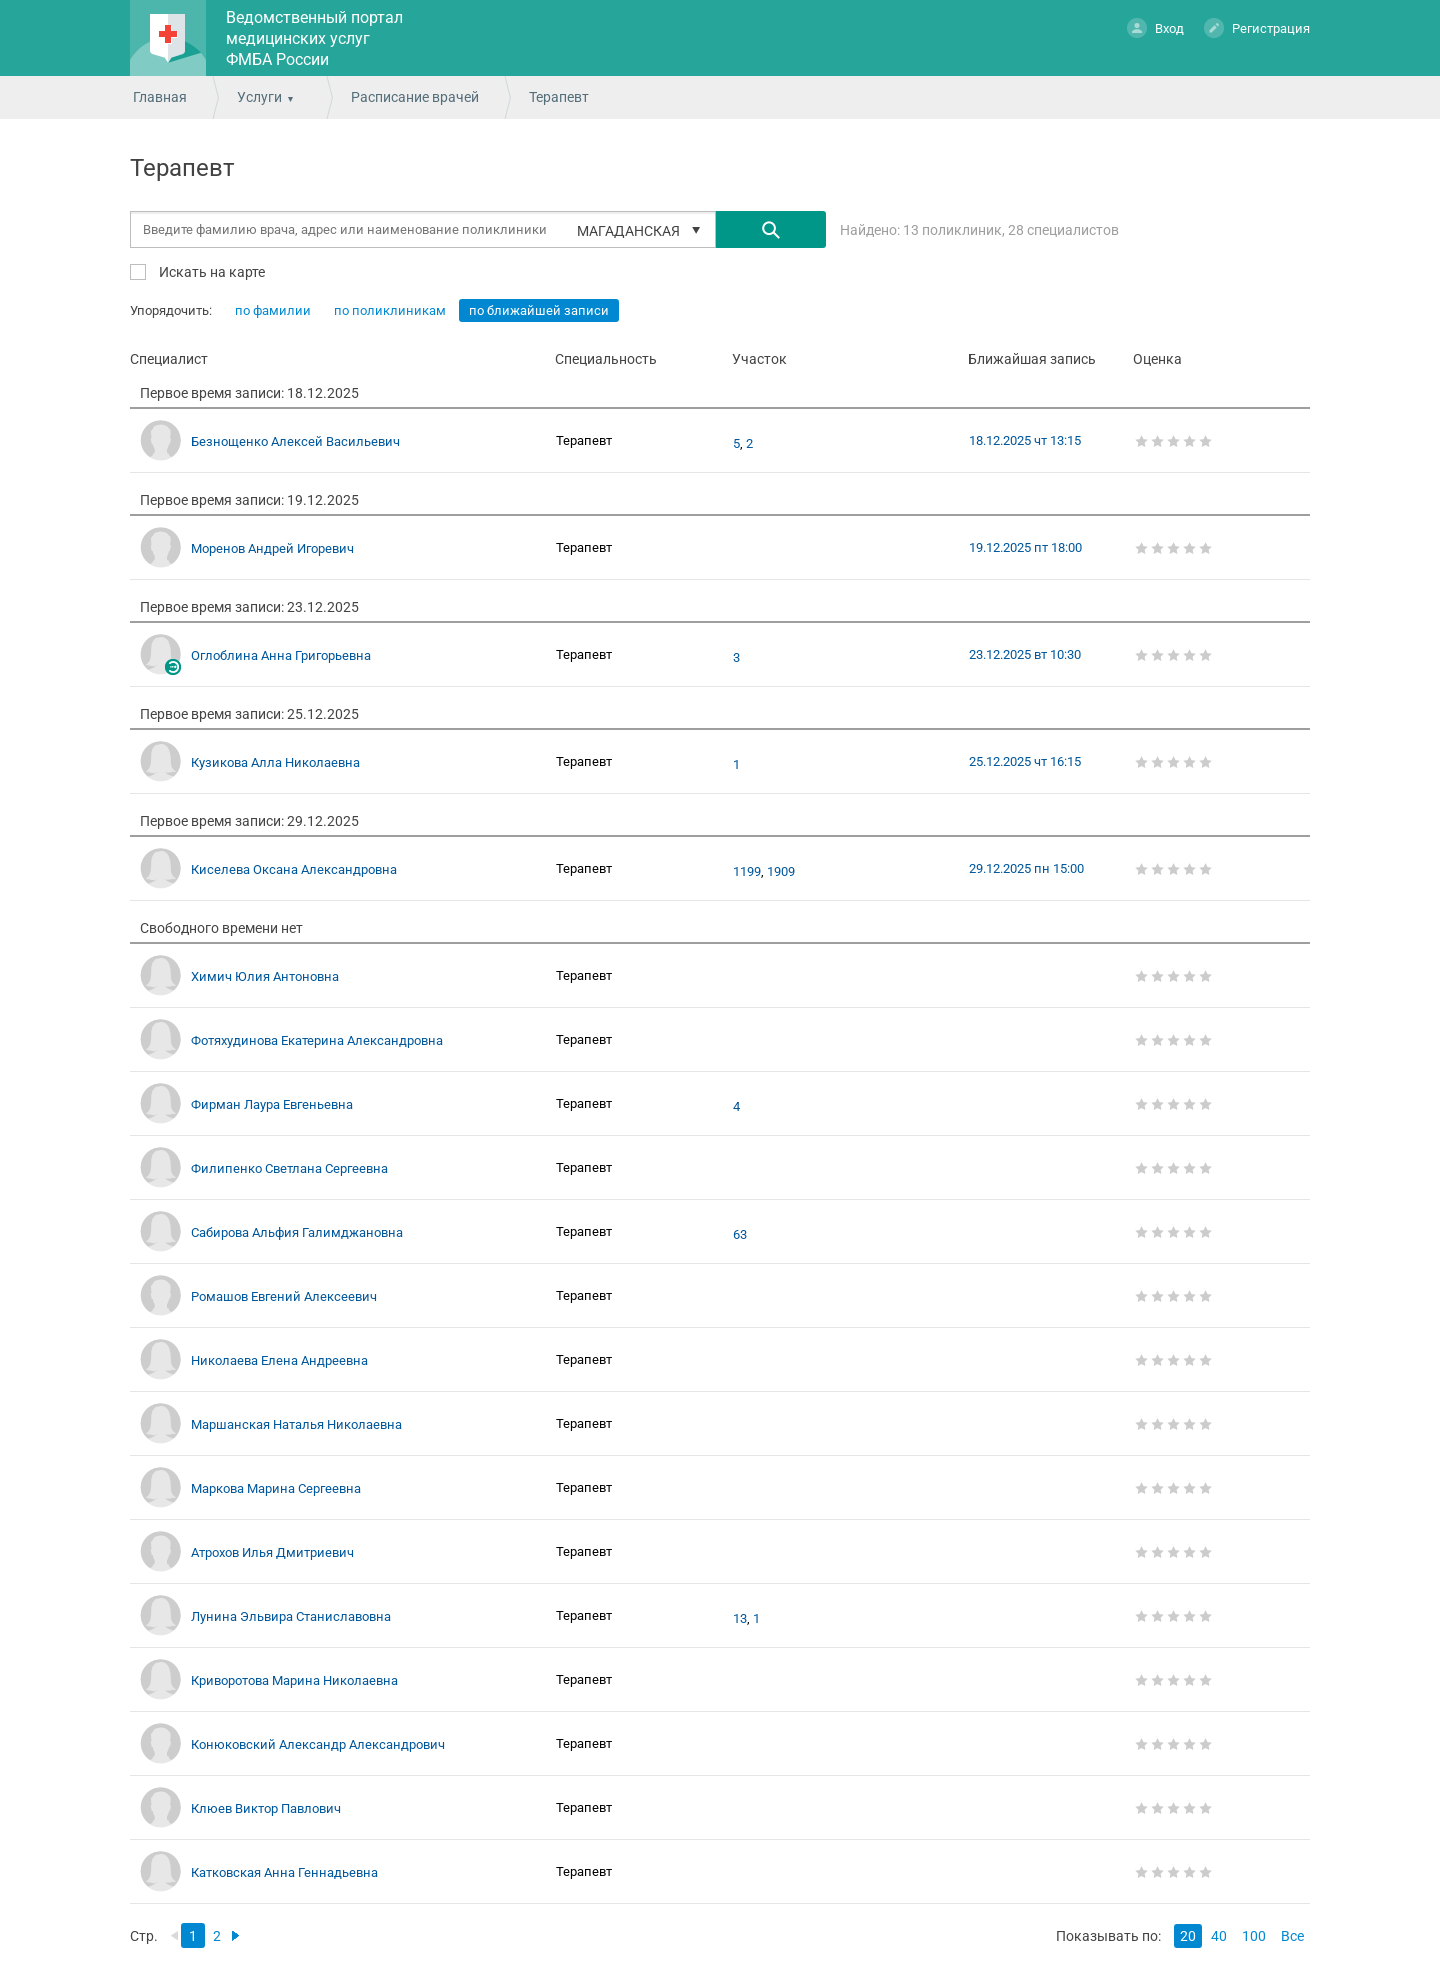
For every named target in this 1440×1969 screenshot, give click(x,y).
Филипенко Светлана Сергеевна (289, 1168)
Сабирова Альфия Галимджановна (297, 1232)
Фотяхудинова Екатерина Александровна (317, 1040)
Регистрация (1257, 27)
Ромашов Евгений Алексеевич (284, 1296)
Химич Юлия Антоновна (265, 976)
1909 (781, 872)
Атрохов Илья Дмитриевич (272, 1552)
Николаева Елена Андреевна (279, 1360)
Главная (160, 97)
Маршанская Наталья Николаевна (296, 1424)
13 (740, 1619)
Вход (1155, 27)
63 (740, 1235)
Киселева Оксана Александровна (294, 869)
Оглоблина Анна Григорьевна (281, 655)
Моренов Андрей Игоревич (272, 548)
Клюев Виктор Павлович (266, 1808)
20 (1188, 1936)
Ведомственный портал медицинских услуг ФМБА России (314, 38)
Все (1292, 1936)
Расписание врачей (415, 97)
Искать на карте (210, 271)
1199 (747, 872)
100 (1254, 1936)
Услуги (259, 97)
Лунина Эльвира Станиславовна (291, 1616)
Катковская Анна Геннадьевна (284, 1872)
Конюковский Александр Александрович (318, 1744)
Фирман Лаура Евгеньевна (272, 1104)
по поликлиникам (390, 310)
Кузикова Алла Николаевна (275, 762)
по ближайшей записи (539, 310)
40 (1219, 1936)
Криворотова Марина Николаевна (294, 1680)
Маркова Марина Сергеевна (276, 1488)
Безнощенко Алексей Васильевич (295, 441)
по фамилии (273, 310)
